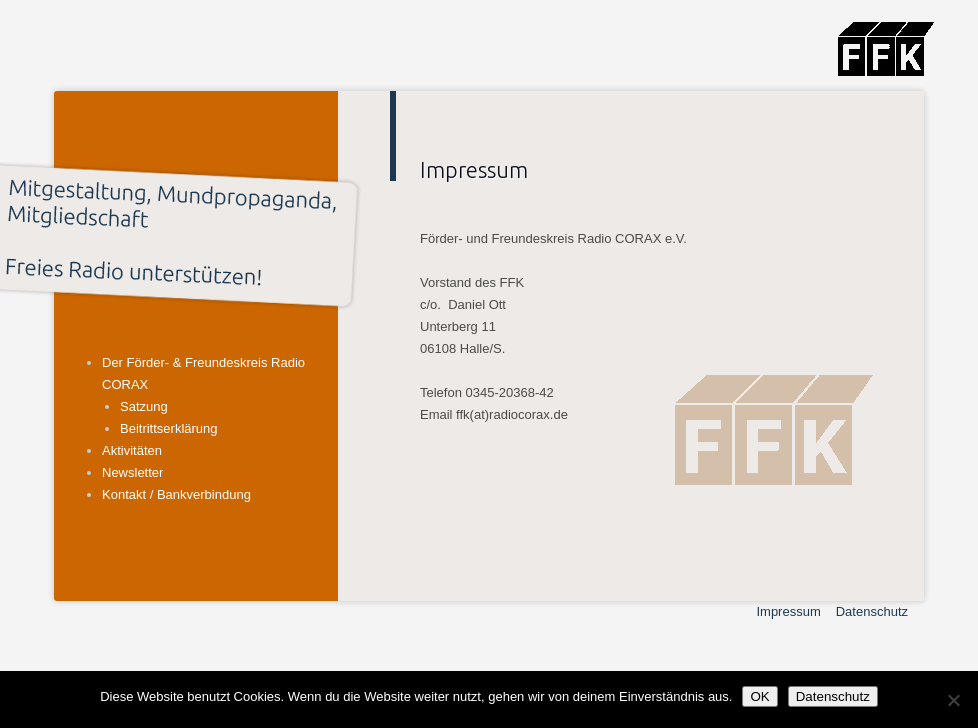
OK (759, 696)
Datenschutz (872, 611)
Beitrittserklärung (169, 428)
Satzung (144, 406)
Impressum (788, 611)
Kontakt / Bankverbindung (176, 494)
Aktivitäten (132, 450)
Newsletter (132, 472)
